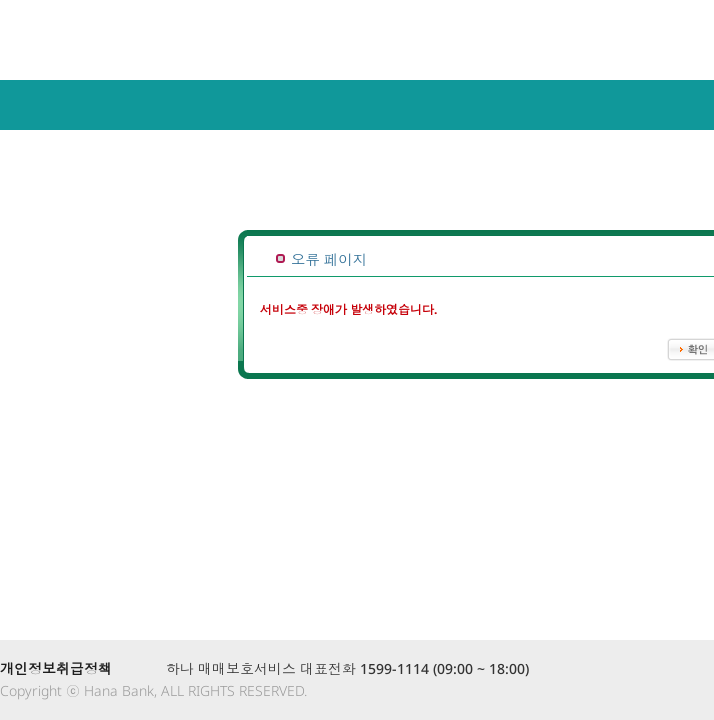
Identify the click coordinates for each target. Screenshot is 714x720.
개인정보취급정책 (56, 668)
